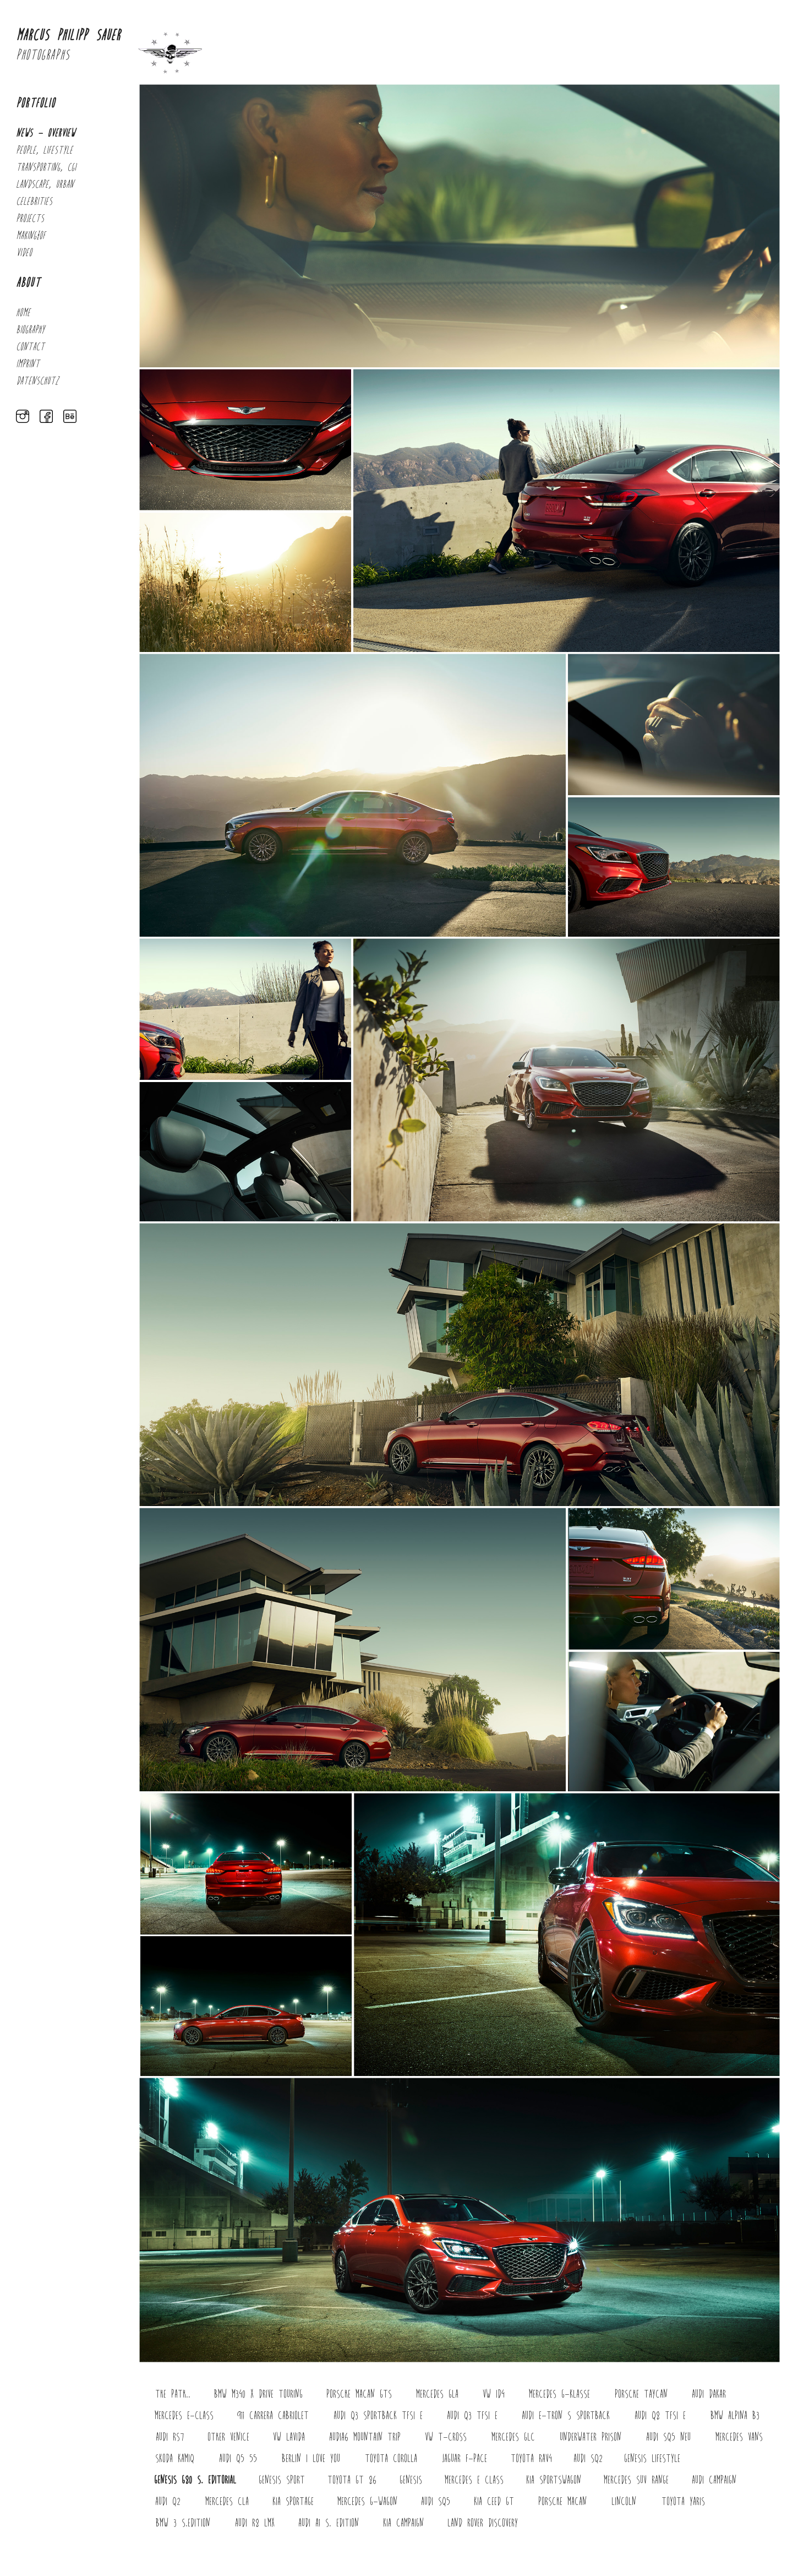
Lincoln (623, 2502)
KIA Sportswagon (553, 2480)
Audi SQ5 (435, 2502)
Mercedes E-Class (184, 2416)
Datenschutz (37, 381)
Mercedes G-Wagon (367, 2502)
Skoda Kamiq (174, 2459)
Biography (30, 330)
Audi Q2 (168, 2502)
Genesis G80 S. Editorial (195, 2480)
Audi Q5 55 (238, 2459)
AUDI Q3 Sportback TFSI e (378, 2416)
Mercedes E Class (474, 2480)
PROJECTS (30, 219)
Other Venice (228, 2437)
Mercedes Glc (513, 2437)
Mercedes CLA (227, 2502)
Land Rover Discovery (482, 2523)
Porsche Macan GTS (359, 2394)
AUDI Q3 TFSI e (472, 2416)
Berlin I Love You (311, 2459)
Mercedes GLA (437, 2394)
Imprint (28, 364)
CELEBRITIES (34, 202)
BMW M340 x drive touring (258, 2394)
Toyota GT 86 (351, 2480)
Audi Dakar (709, 2394)
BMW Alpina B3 (734, 2416)
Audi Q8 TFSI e (660, 2416)
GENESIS (411, 2480)
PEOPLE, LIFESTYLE (44, 150)
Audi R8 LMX (255, 2523)
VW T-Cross (446, 2437)
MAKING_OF (30, 236)
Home (23, 313)
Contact (30, 347)
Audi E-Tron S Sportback (566, 2416)
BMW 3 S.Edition (183, 2523)
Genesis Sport (282, 2480)
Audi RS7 (170, 2437)
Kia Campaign (403, 2523)
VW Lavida (289, 2437)
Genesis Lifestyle (652, 2459)
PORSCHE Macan (562, 2502)
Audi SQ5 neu (668, 2437)
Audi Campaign (714, 2480)
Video (24, 253)
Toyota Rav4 (531, 2459)
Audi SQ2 (588, 2459)
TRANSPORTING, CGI (46, 167)
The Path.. (172, 2394)
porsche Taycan (641, 2394)
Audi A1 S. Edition (328, 2523)
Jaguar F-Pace (464, 2459)
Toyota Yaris (683, 2502)
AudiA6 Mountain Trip (365, 2437)
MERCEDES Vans (739, 2437)
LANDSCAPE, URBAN (45, 185)
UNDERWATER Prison (590, 2437)
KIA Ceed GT (494, 2502)
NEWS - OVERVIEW (45, 133)
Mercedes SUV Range (636, 2480)
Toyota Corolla (391, 2459)
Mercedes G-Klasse (559, 2394)
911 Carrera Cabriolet (273, 2416)
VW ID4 (494, 2394)
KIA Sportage (293, 2502)
